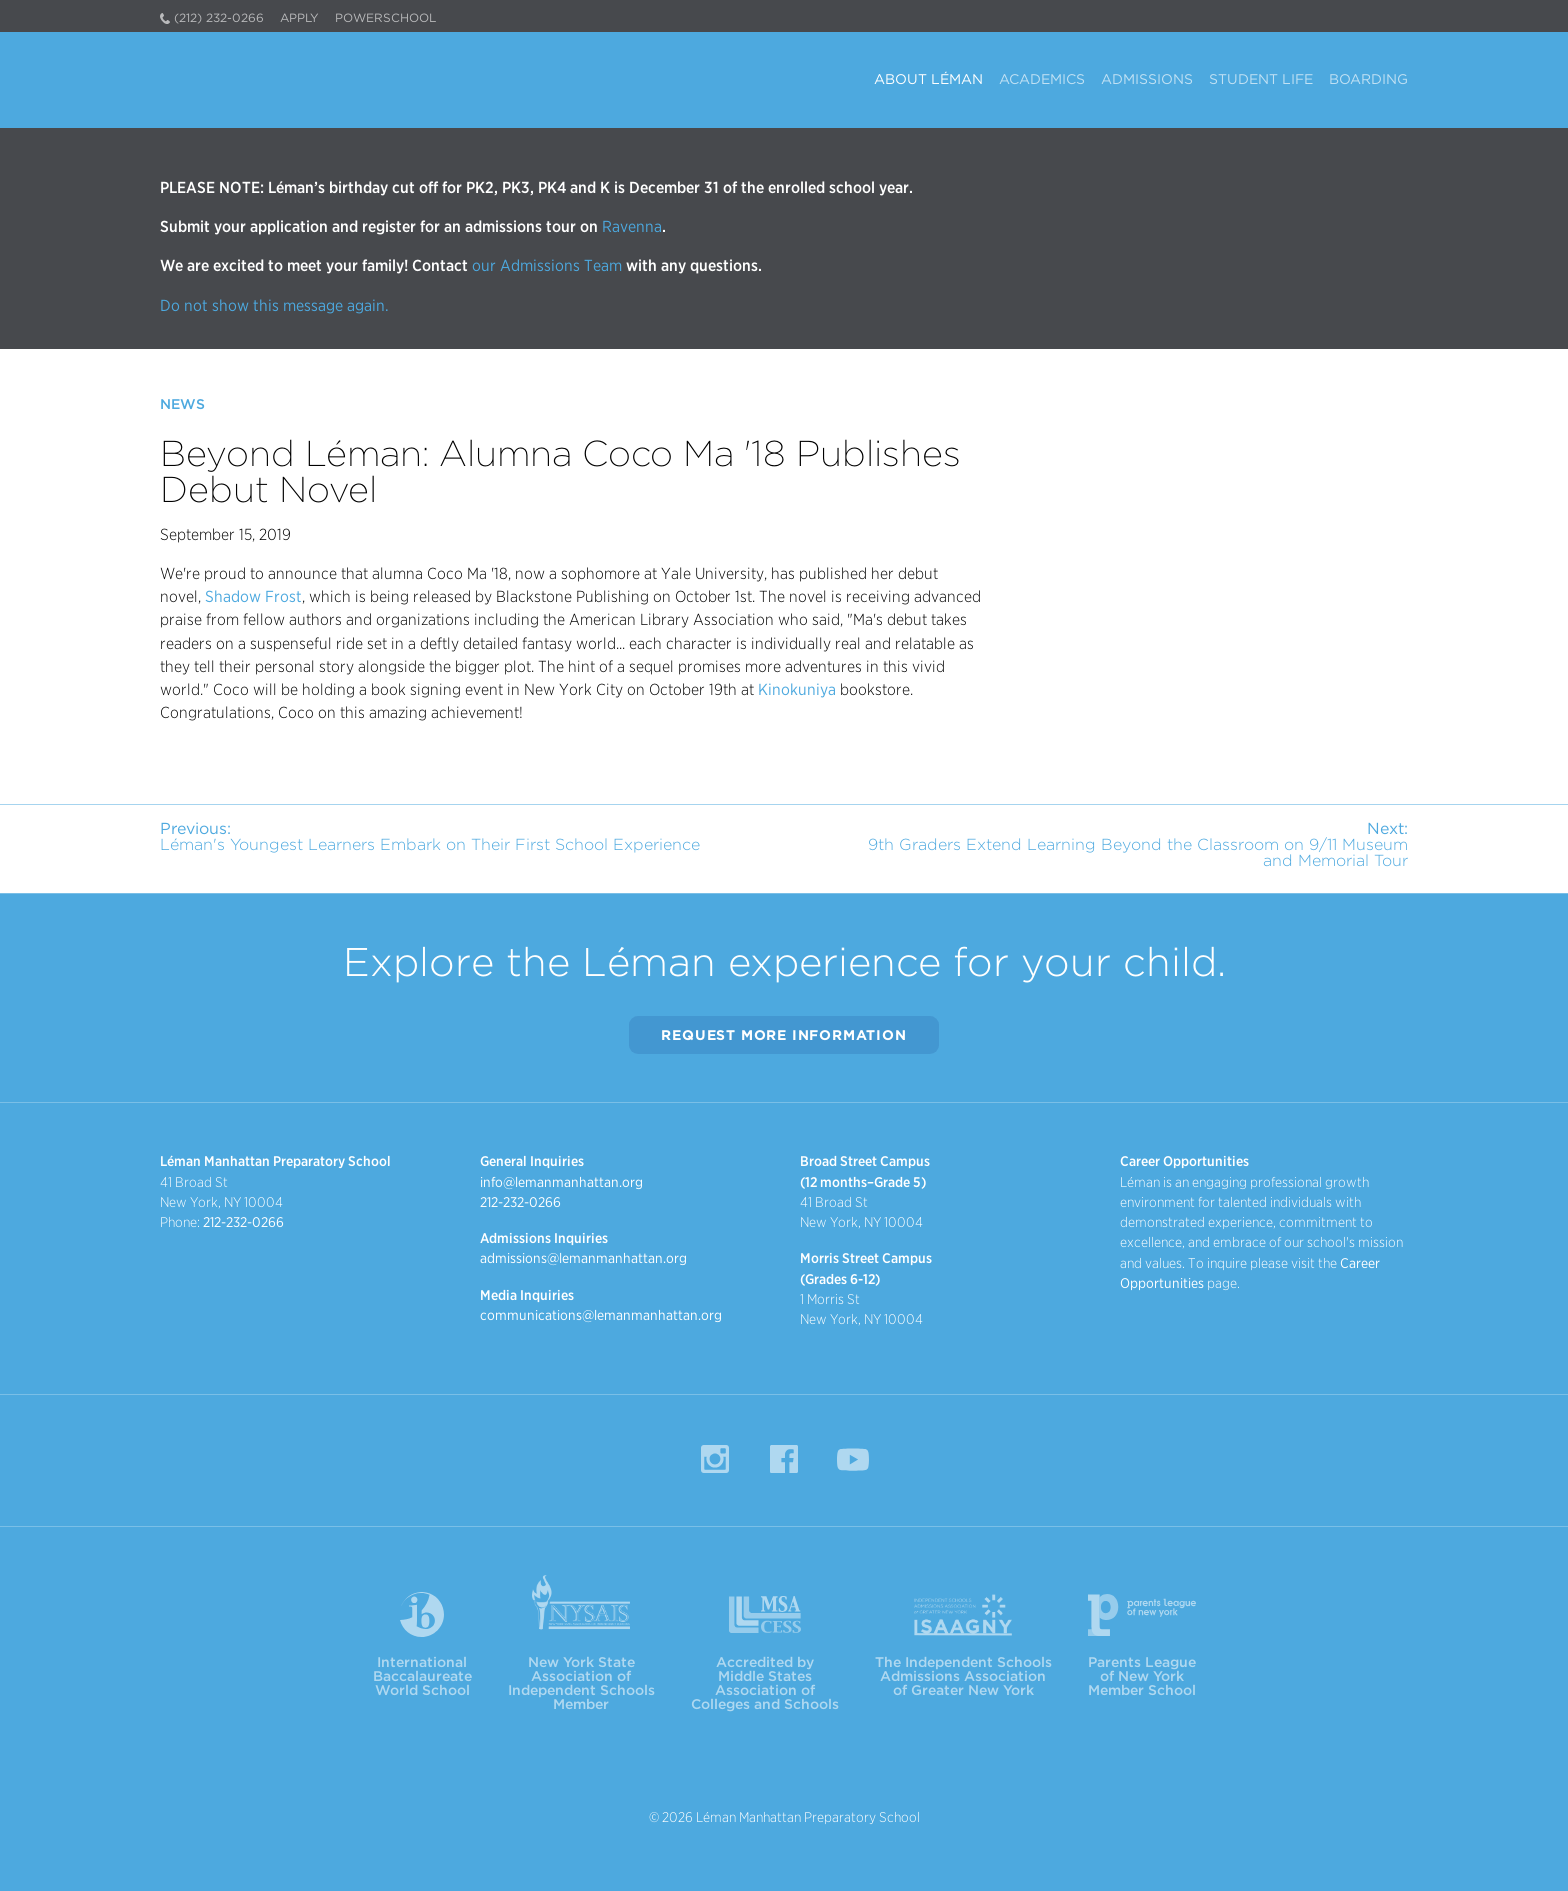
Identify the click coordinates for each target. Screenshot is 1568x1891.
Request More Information (783, 1035)
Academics (1042, 79)
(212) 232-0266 (219, 17)
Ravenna (630, 226)
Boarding (1368, 79)
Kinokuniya (797, 689)
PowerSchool (385, 17)
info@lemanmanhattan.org (561, 1182)
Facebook (784, 1459)
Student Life (1261, 79)
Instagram (715, 1459)
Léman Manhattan (336, 80)
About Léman (928, 79)
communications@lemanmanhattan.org (601, 1315)
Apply (299, 17)
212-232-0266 (243, 1222)
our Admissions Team (547, 265)
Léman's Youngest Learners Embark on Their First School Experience (430, 836)
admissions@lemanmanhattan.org (583, 1258)
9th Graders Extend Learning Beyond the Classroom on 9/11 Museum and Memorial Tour (1138, 844)
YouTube (853, 1459)
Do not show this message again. (274, 305)
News (182, 404)
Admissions (1147, 79)
